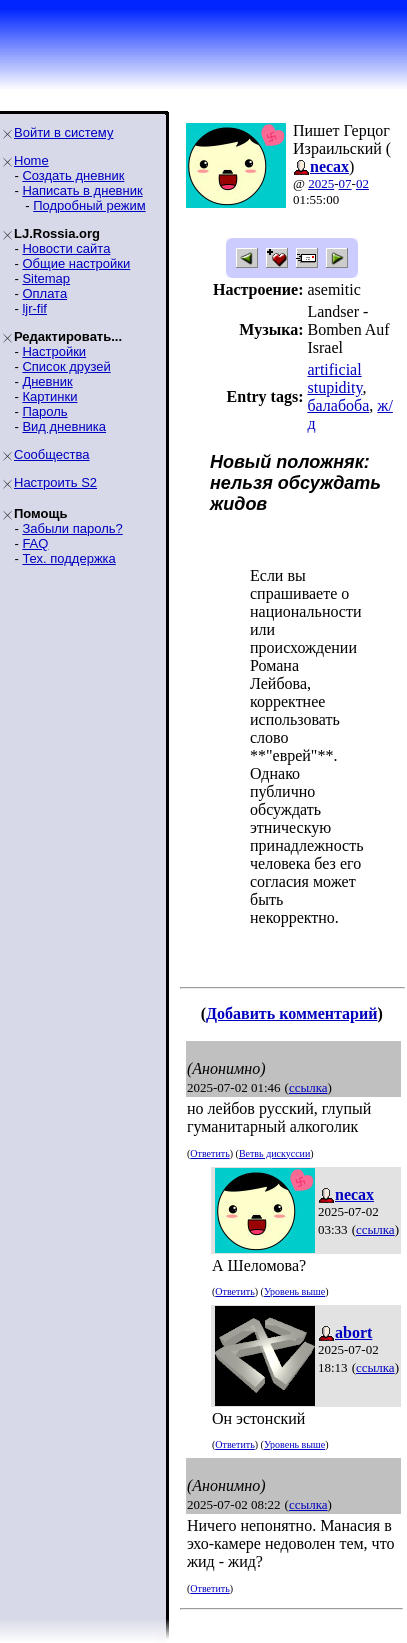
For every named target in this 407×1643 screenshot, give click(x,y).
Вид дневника (64, 426)
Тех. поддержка (68, 558)
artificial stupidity (334, 378)
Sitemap (46, 278)
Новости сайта (66, 248)
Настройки (54, 351)
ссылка (308, 1087)
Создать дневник (73, 175)
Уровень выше (294, 1291)
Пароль (44, 411)
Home (31, 160)
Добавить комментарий (291, 1013)
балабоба (338, 405)
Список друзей (66, 366)
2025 (321, 183)
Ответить (209, 1153)
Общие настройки (76, 263)
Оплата (44, 293)
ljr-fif (34, 308)
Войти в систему (63, 132)
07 (345, 183)
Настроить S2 (55, 482)
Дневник (47, 381)
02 (362, 183)
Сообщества (52, 454)
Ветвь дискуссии (274, 1153)
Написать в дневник (82, 190)
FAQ (35, 543)
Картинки (49, 396)
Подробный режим (89, 205)
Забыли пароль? (72, 528)
